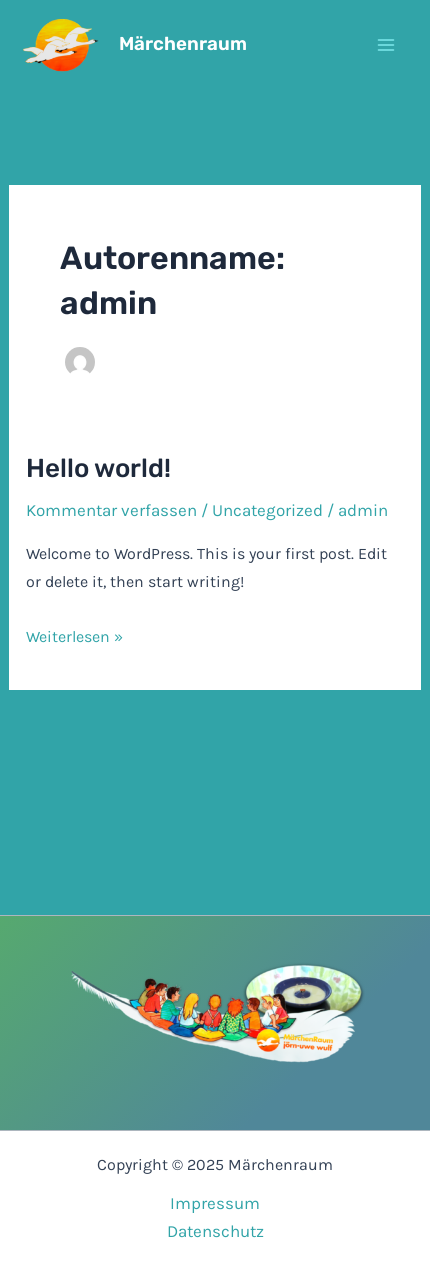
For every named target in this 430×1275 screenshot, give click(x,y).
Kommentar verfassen (111, 510)
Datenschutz (215, 1231)
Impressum (215, 1203)
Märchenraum (183, 44)
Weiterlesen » (74, 637)
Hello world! (98, 468)
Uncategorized (267, 510)
